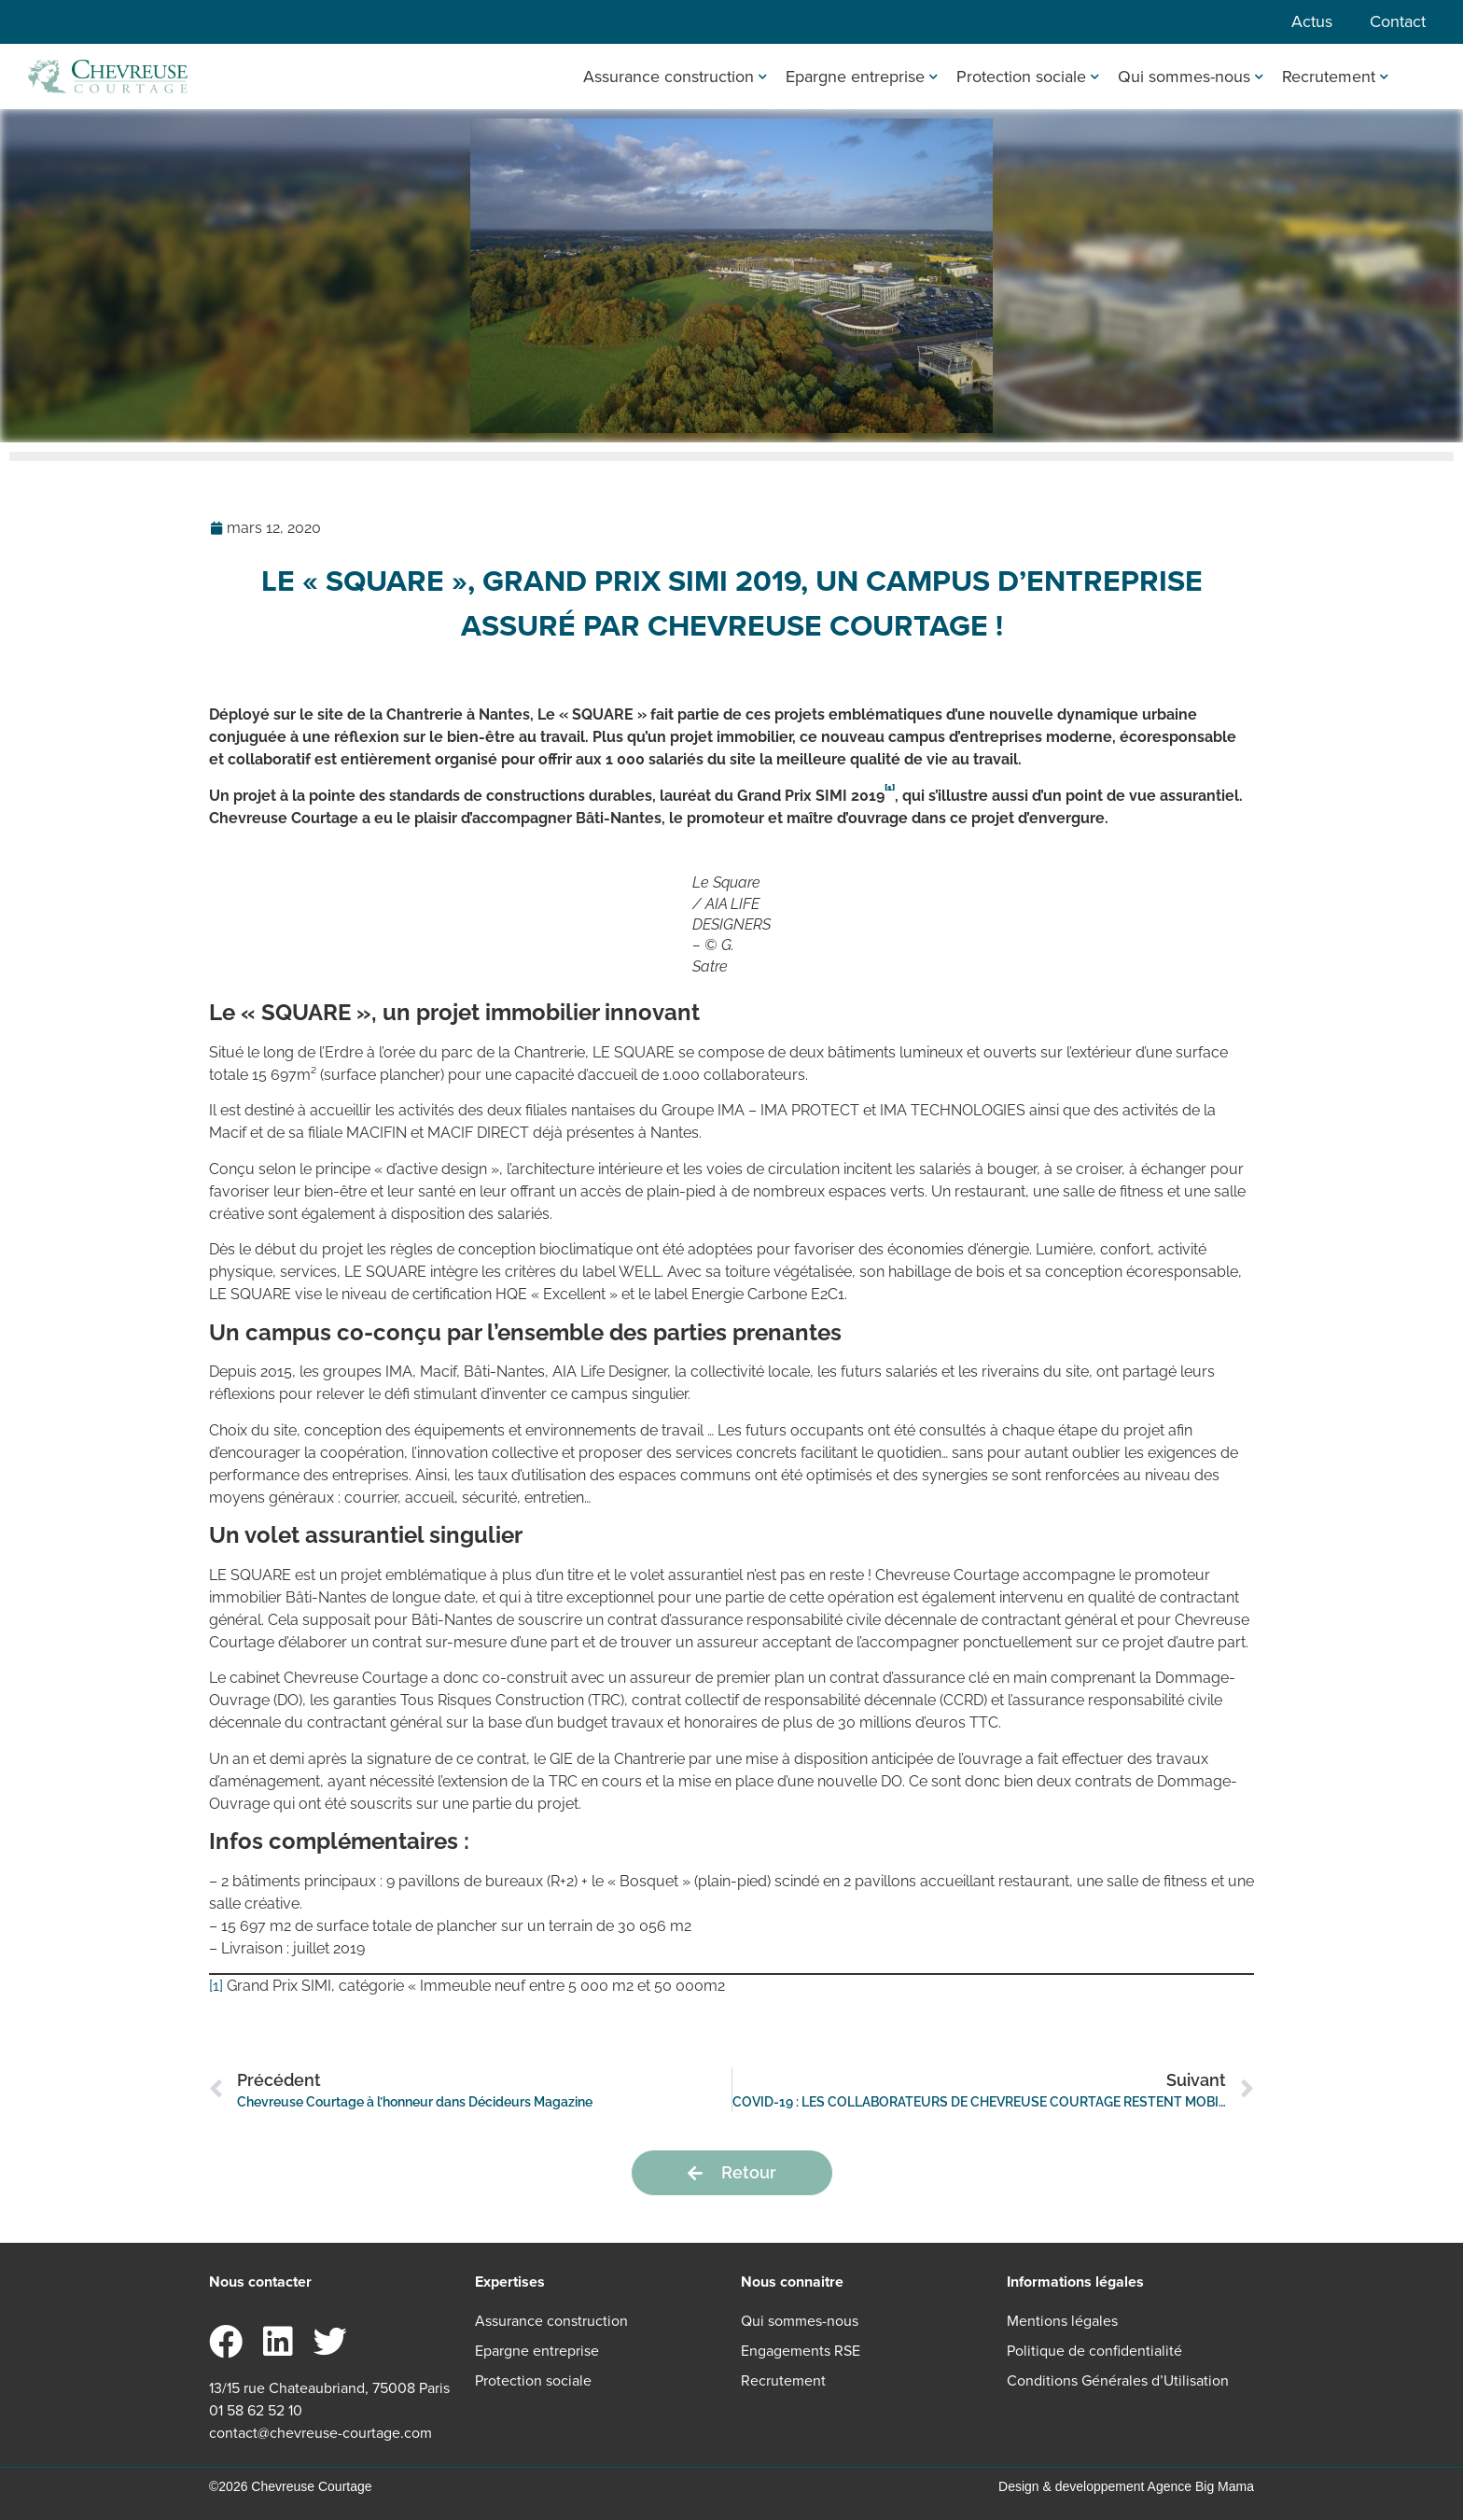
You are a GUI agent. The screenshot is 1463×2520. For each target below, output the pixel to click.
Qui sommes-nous (1190, 76)
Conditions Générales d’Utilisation (1118, 2380)
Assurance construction (675, 76)
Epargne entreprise (862, 76)
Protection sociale (1027, 76)
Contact (1398, 21)
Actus (1311, 21)
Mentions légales (1062, 2320)
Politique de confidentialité (1094, 2350)
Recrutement (1335, 76)
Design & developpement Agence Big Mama (1126, 2486)
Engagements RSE (800, 2350)
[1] (216, 1986)
